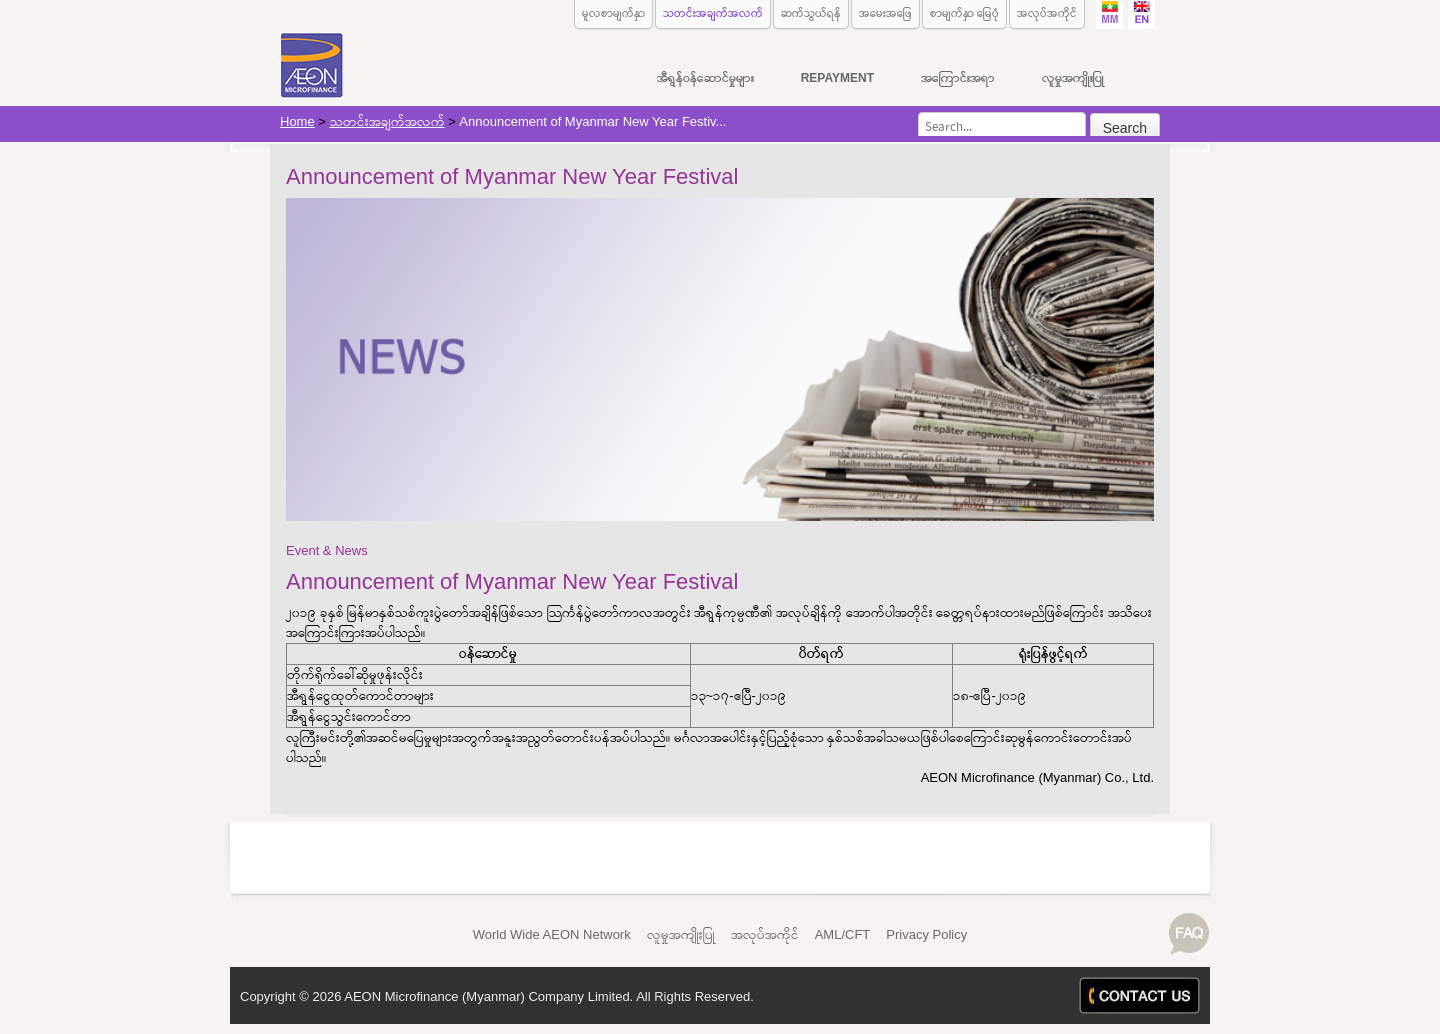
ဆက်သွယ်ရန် (811, 13)
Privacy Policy (926, 934)
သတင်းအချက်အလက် (713, 13)
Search (1125, 128)
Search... (918, 112)
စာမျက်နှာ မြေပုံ (964, 13)
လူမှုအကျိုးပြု (681, 934)
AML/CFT (843, 934)
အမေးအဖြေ (885, 13)
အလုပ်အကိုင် (1047, 13)
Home (297, 121)
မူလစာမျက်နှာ (613, 13)
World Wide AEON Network (552, 934)
